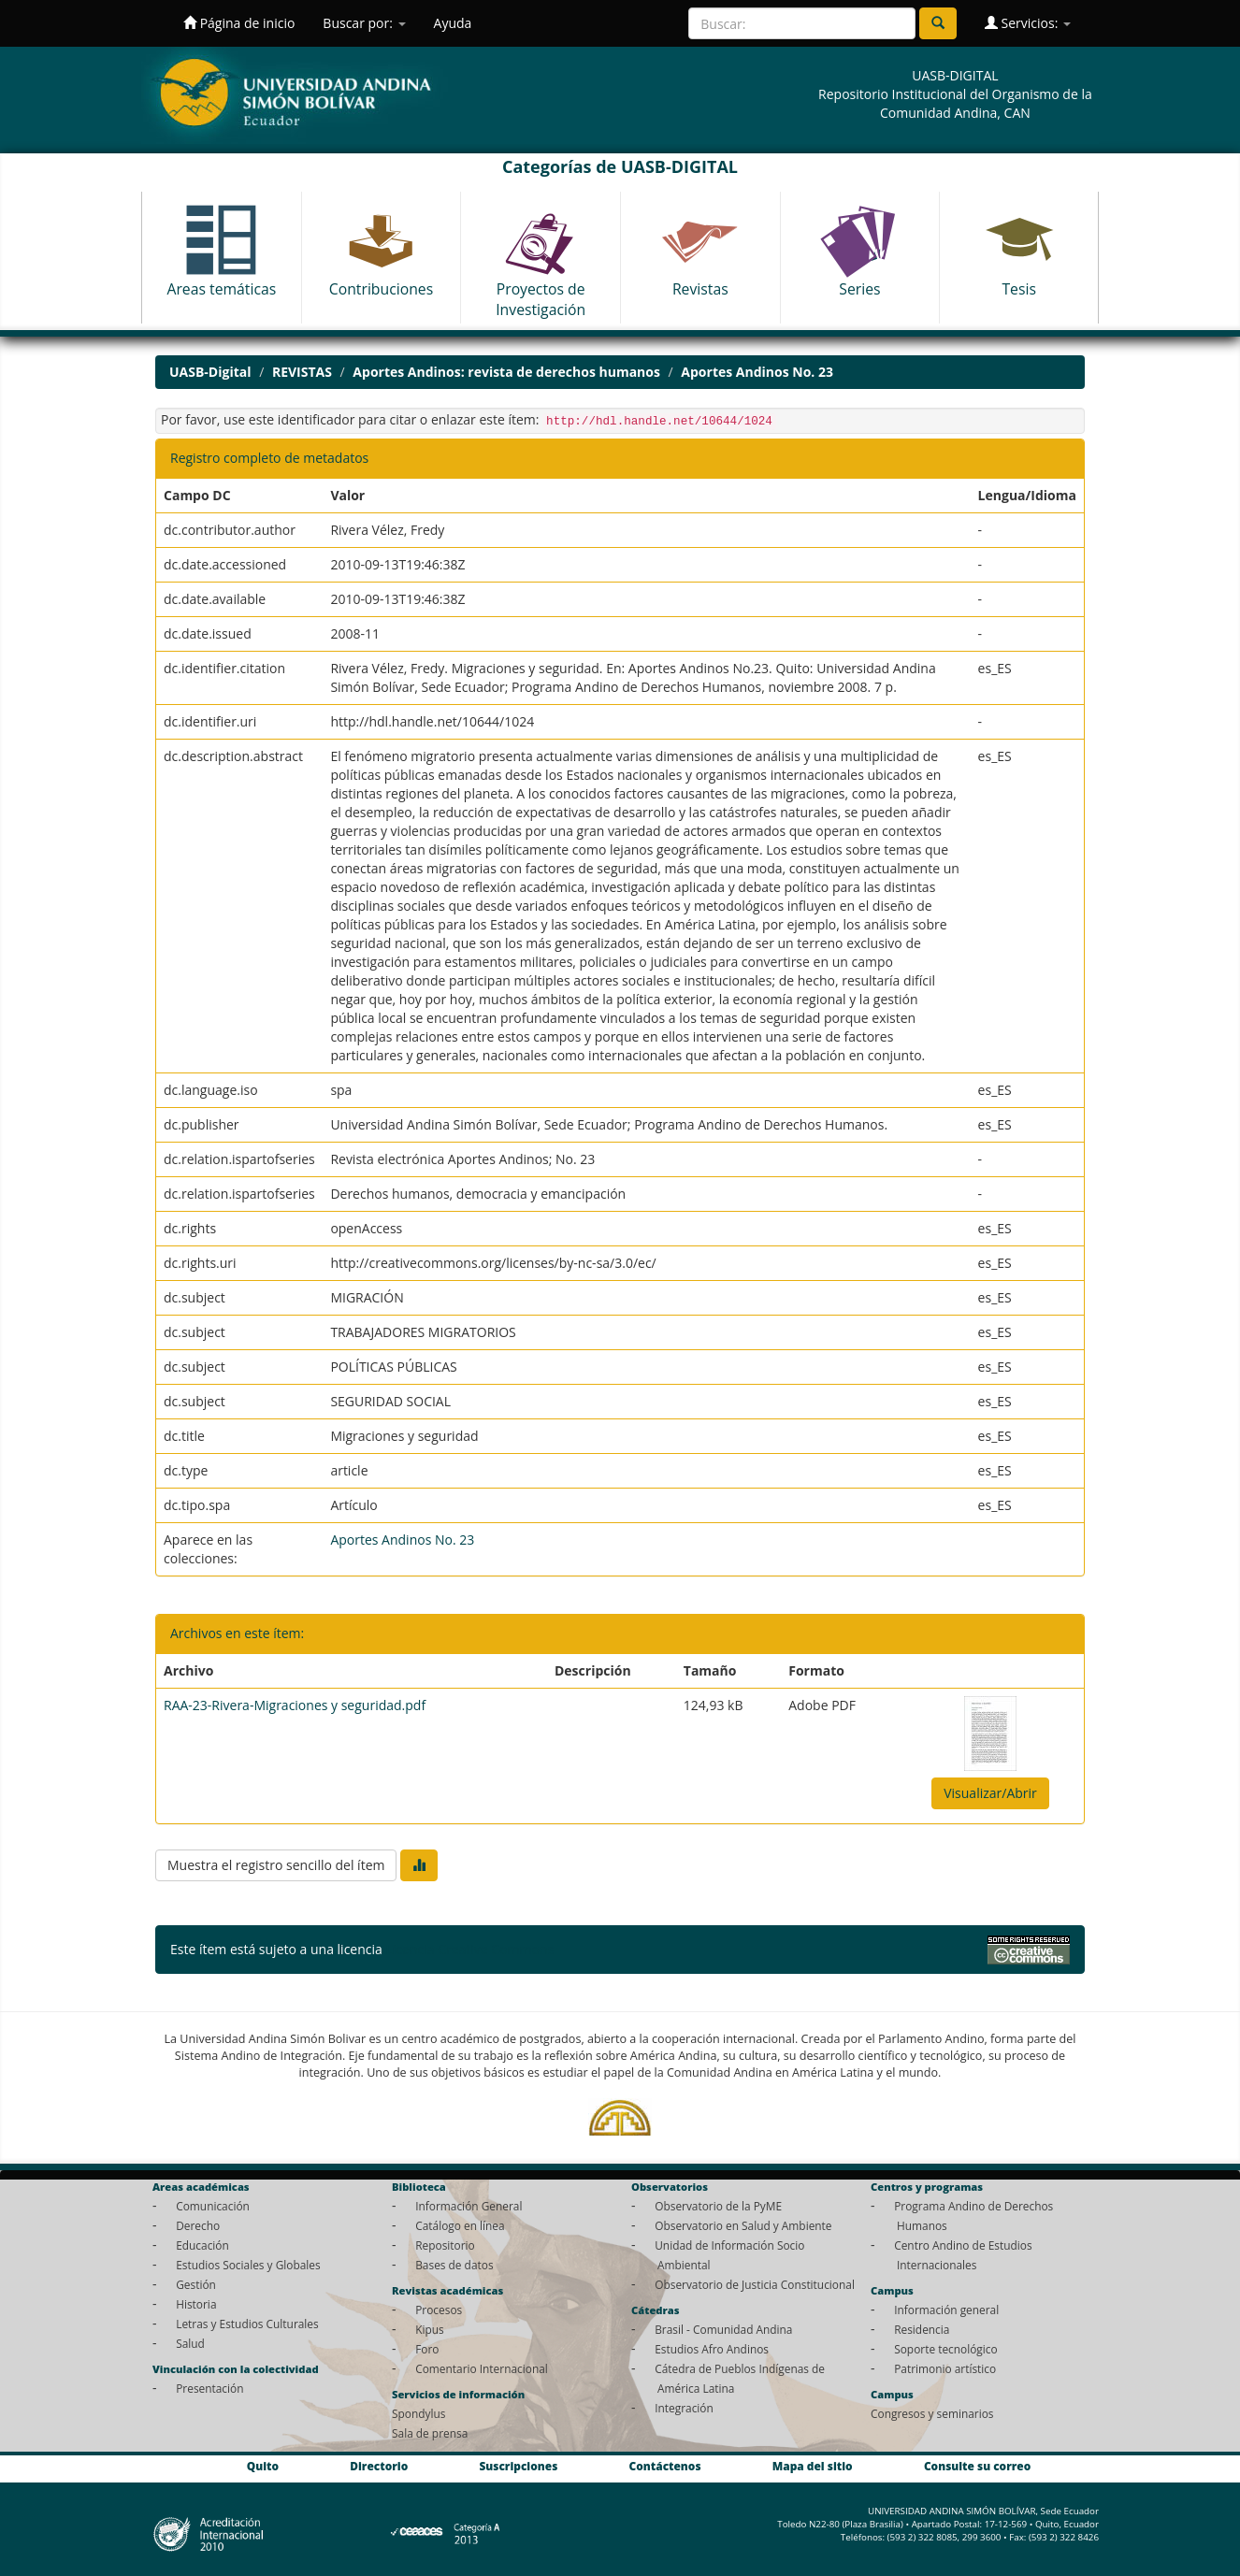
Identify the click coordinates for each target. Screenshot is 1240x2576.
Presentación (209, 2388)
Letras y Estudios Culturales (247, 2323)
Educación (202, 2245)
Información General (468, 2205)
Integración (684, 2407)
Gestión (196, 2284)
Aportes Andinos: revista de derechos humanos (506, 372)
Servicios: (1028, 23)
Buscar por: (364, 23)
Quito (263, 2465)
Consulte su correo (977, 2465)
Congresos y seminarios (932, 2413)
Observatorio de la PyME (718, 2205)
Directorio (379, 2465)
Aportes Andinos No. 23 (757, 372)
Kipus (429, 2329)
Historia (196, 2303)
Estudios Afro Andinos (712, 2348)
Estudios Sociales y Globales (248, 2264)
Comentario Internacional (481, 2368)
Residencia (921, 2329)
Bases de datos (454, 2264)
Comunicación (213, 2205)
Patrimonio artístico (945, 2368)
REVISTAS (302, 372)
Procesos (438, 2309)
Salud (190, 2343)
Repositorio (445, 2245)
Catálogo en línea (459, 2225)
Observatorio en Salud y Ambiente (743, 2225)
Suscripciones (518, 2465)
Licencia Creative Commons (469, 1949)
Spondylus (418, 2413)
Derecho (198, 2225)
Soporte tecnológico (945, 2348)
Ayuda (453, 23)
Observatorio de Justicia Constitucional (755, 2284)
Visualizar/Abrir (990, 1793)
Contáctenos (665, 2465)
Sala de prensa (430, 2432)
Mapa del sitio (812, 2465)
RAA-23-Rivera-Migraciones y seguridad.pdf (294, 1705)
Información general (946, 2309)
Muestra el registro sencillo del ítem (275, 1865)
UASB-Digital (210, 372)
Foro (427, 2348)
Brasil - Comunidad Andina (723, 2329)
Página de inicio (239, 23)
